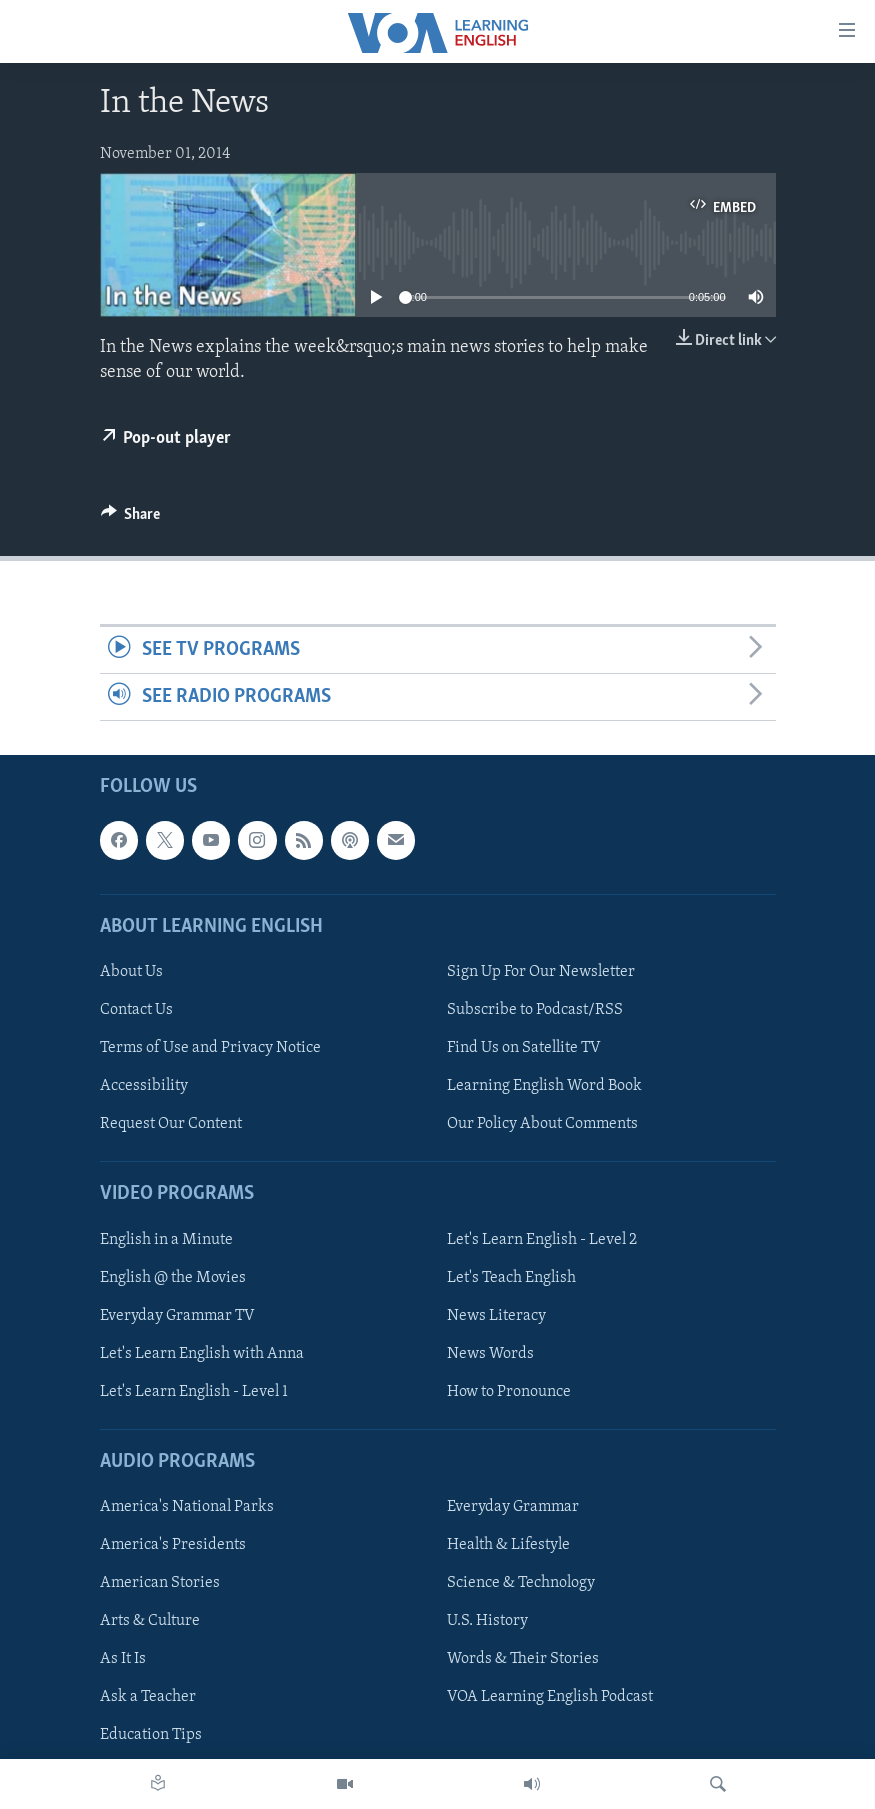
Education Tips (151, 1736)
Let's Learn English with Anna (202, 1354)
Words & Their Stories (523, 1660)
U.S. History (487, 1622)
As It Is (123, 1660)
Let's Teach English (511, 1278)
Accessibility (144, 1086)
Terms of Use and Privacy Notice (210, 1048)
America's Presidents (173, 1545)
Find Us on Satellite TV (524, 1048)
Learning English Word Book (544, 1086)
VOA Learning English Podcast (550, 1698)
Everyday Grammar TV (177, 1316)
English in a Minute (166, 1240)
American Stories (160, 1584)
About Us (131, 972)
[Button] (131, 519)
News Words (490, 1354)
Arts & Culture (150, 1622)
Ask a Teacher (148, 1698)
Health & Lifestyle (508, 1545)
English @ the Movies (173, 1278)
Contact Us (136, 1010)
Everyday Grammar (513, 1507)
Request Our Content (171, 1124)
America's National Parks (187, 1507)
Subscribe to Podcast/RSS (535, 1010)
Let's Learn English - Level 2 (542, 1240)
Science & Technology (521, 1584)
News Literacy (496, 1316)
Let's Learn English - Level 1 (194, 1392)
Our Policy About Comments (542, 1124)
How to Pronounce (509, 1392)
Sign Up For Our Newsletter (541, 972)
